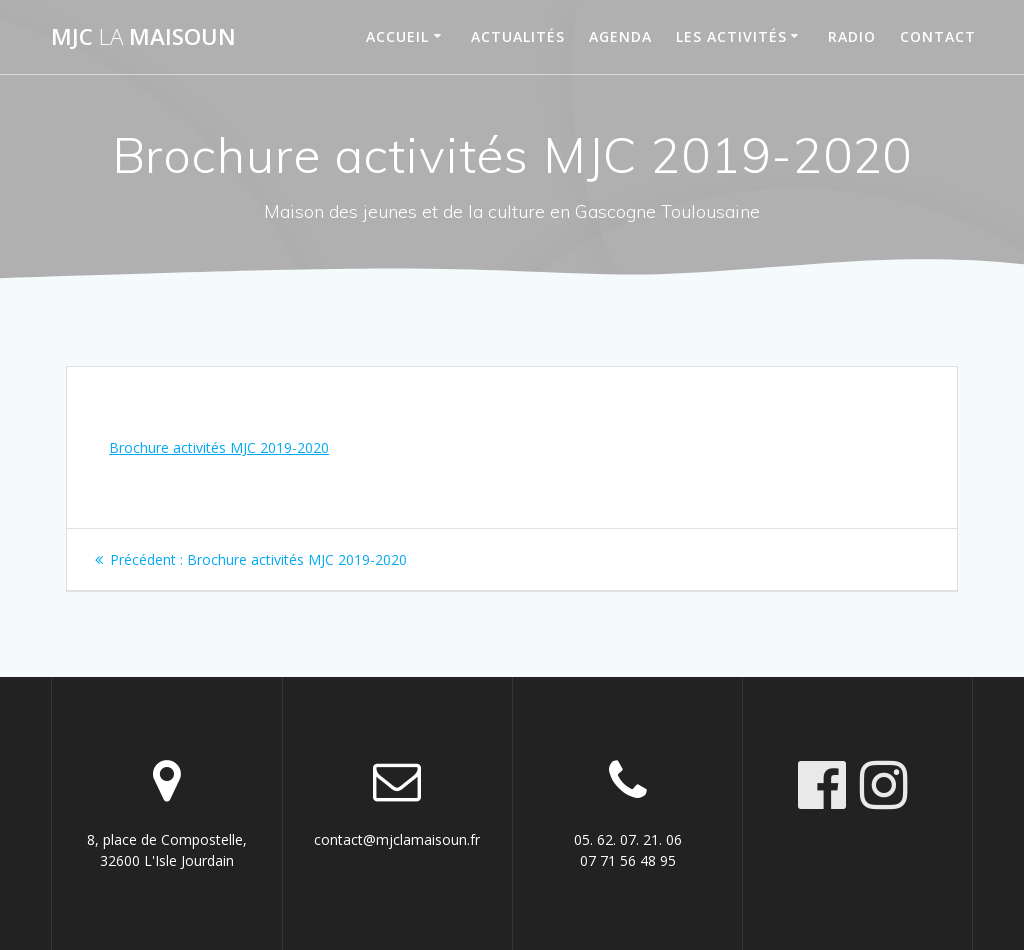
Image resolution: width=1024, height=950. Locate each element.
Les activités (731, 36)
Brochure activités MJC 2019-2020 (219, 447)
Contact (938, 36)
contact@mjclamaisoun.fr (397, 839)
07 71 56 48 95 (628, 860)
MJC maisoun (143, 37)
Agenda (620, 36)
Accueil (397, 36)
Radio (852, 36)
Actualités (518, 36)
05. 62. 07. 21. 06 (628, 839)
